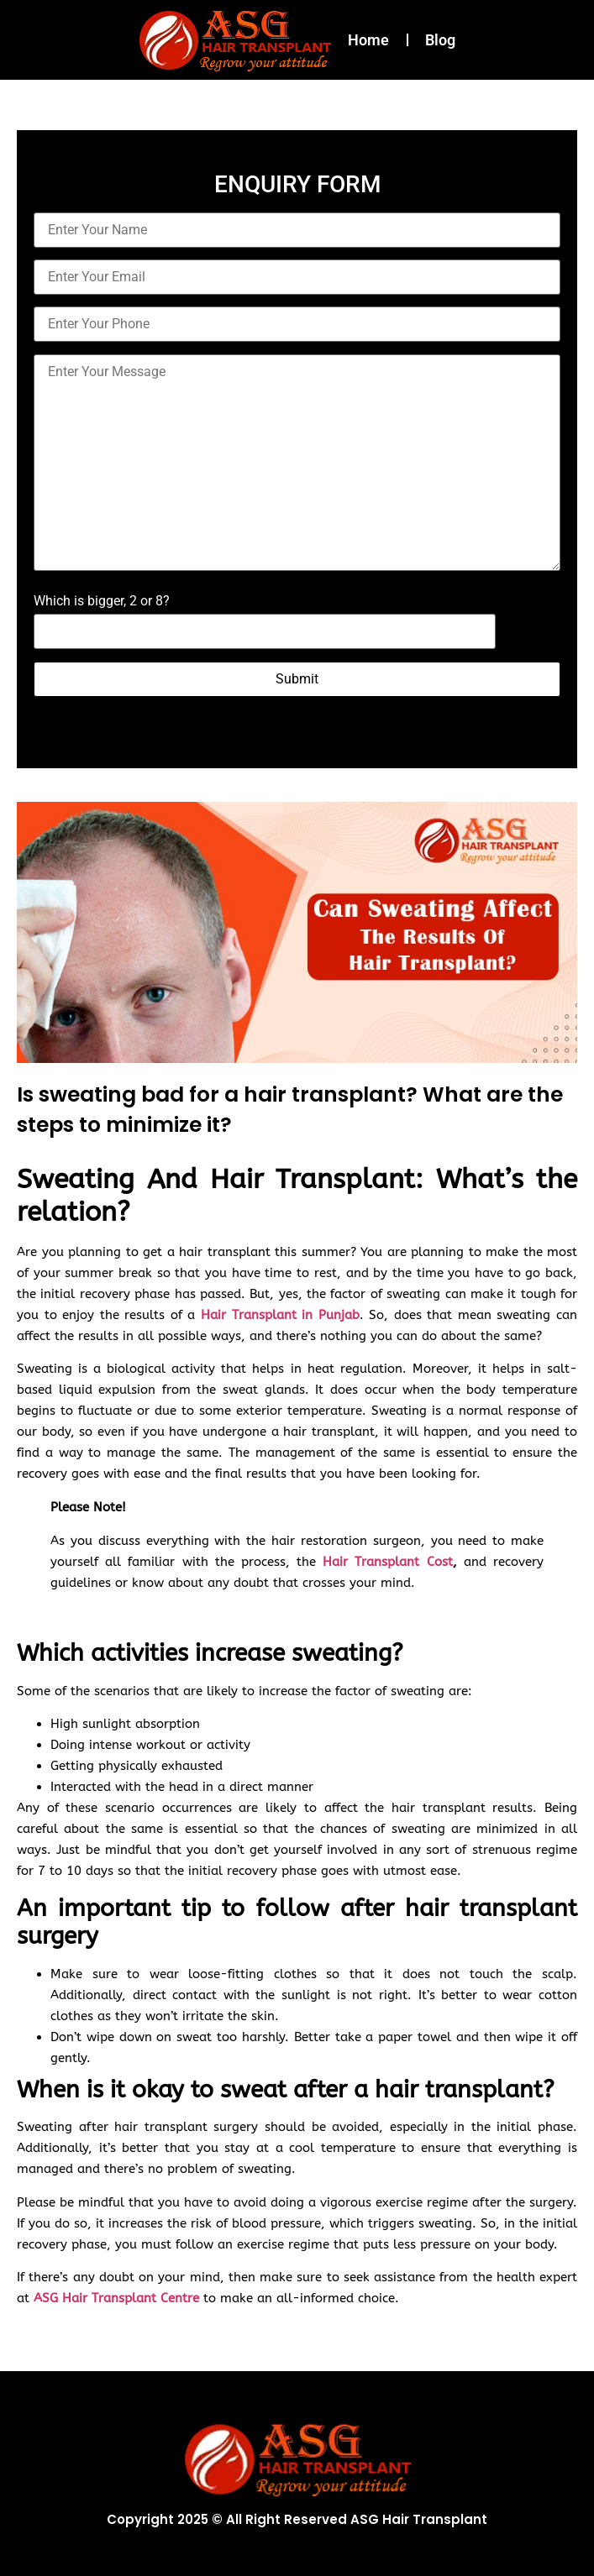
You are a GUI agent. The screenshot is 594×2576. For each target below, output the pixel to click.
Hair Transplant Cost (387, 1561)
